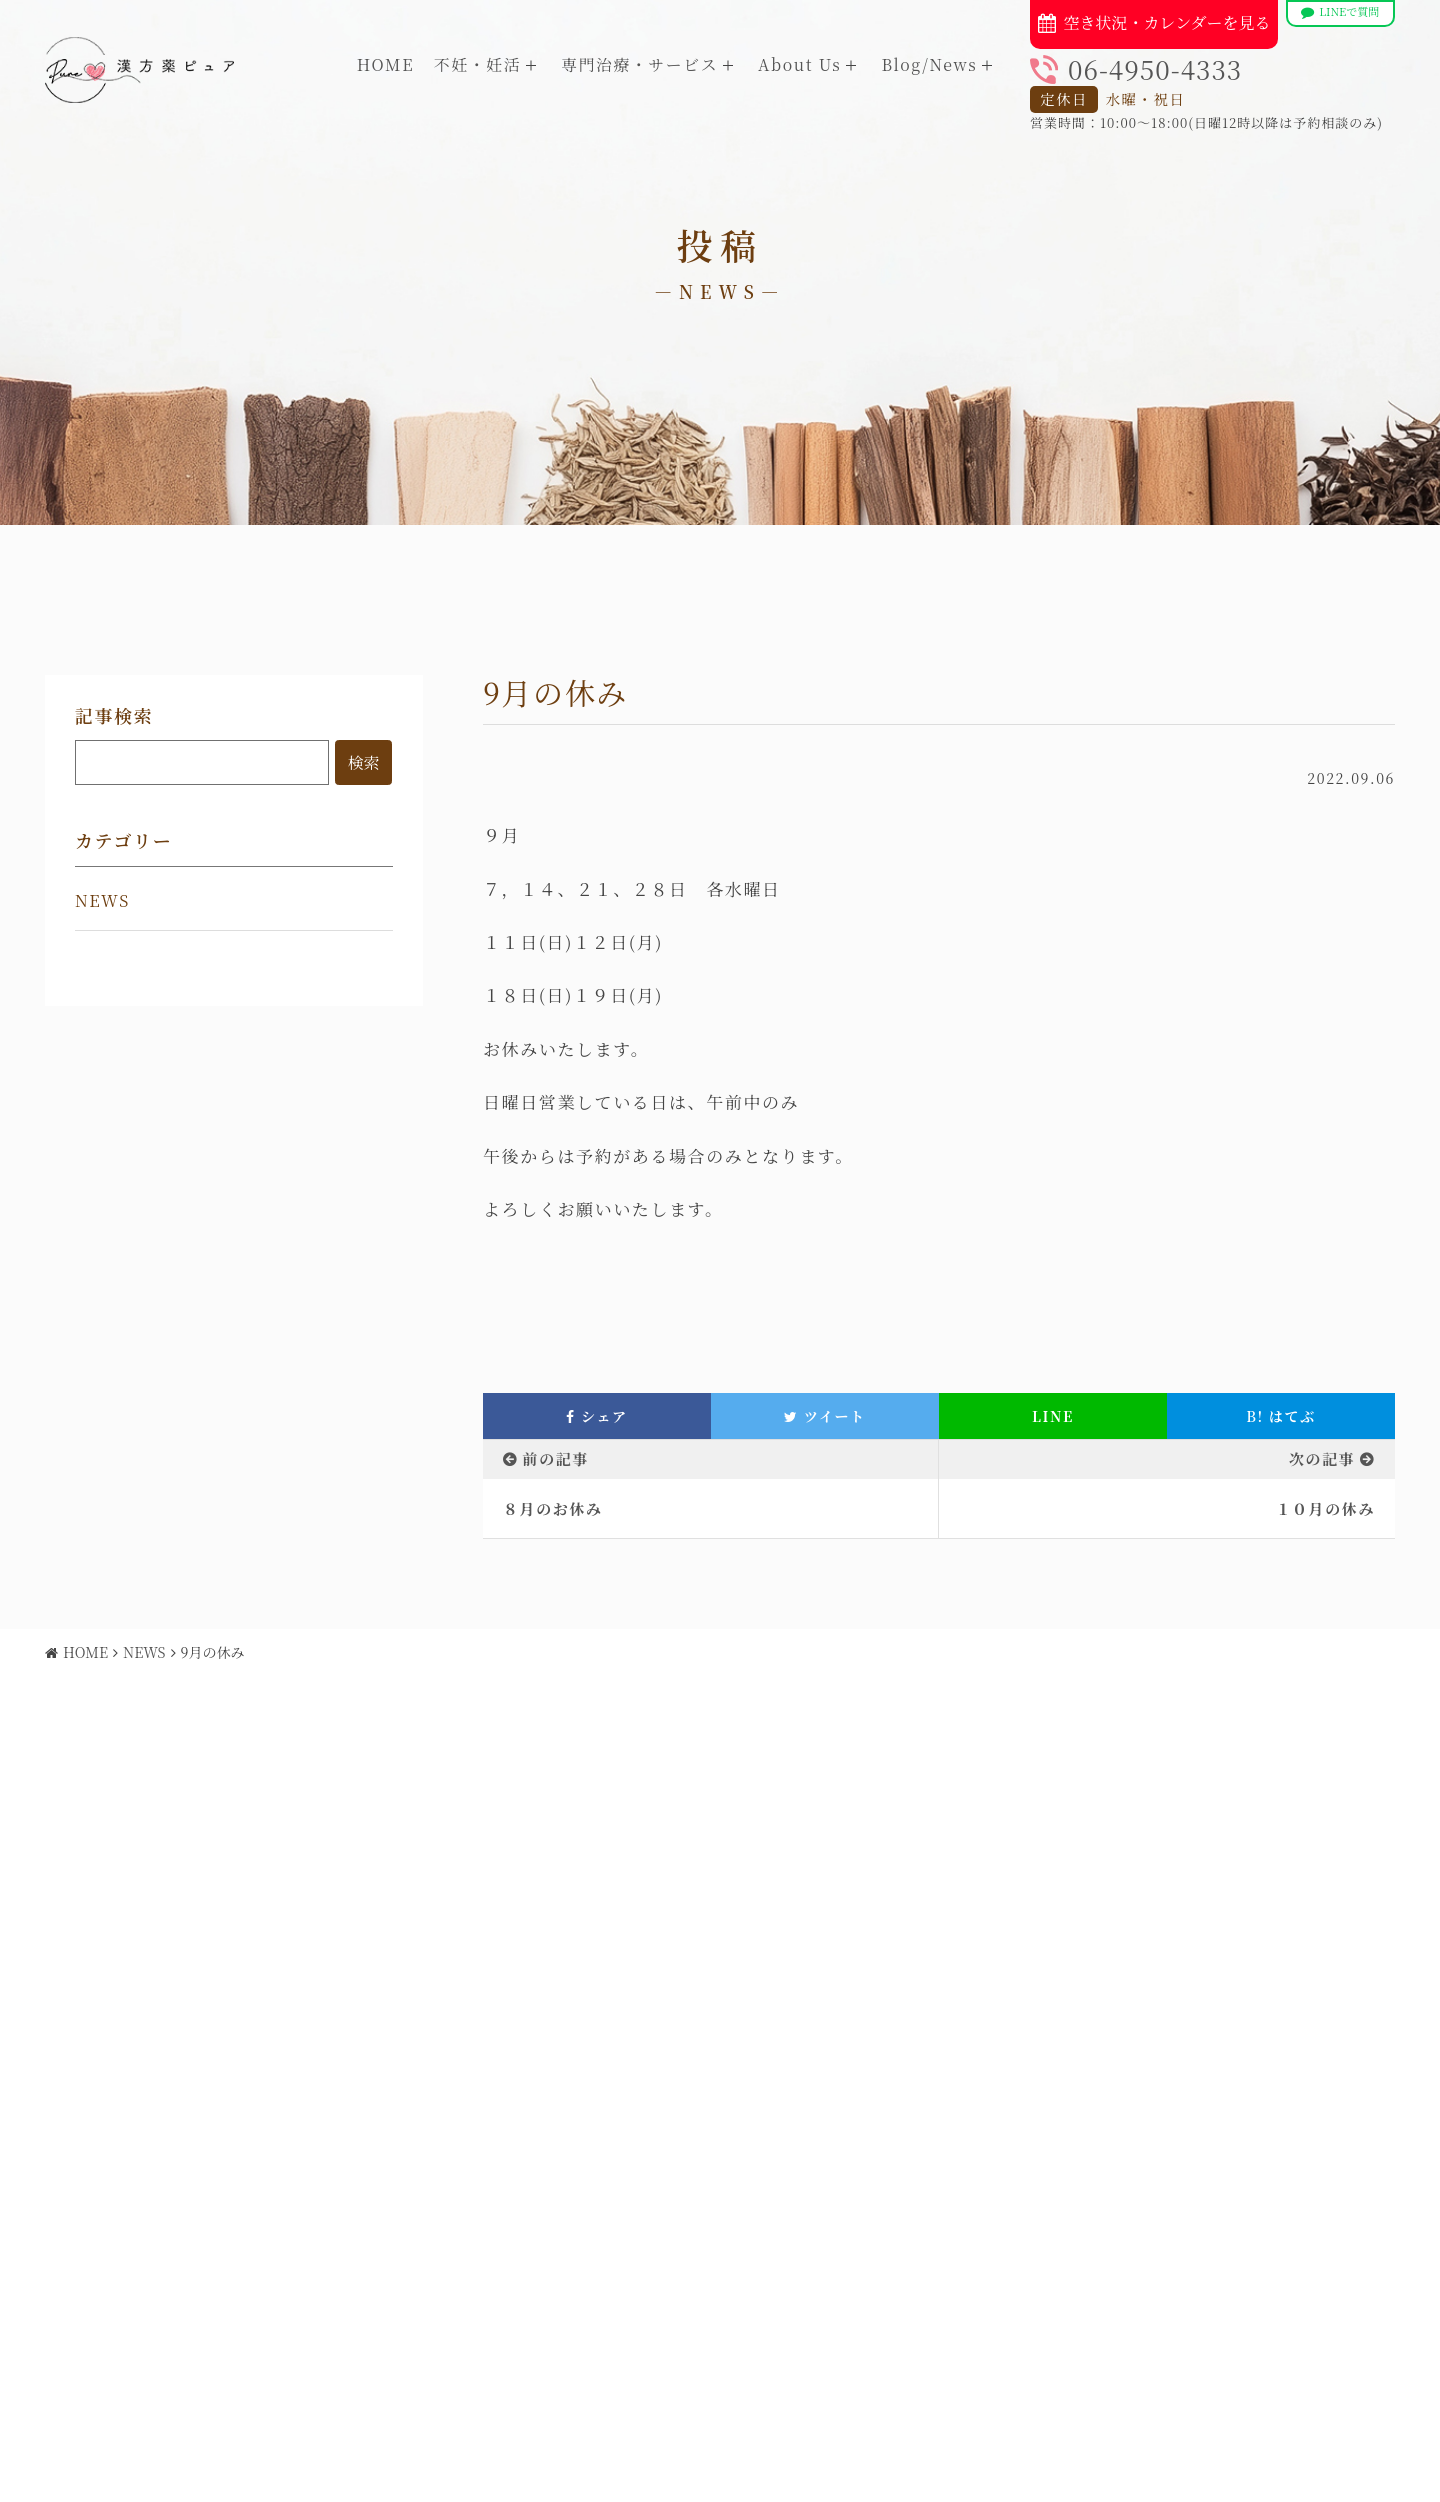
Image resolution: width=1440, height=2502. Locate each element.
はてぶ (1280, 1416)
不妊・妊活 (477, 64)
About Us (799, 64)
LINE (1053, 1416)
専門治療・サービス (639, 64)
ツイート (824, 1416)
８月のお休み (553, 1508)
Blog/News (929, 64)
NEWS (102, 900)
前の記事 (556, 1458)
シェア (596, 1416)
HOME (385, 64)
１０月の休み (1325, 1508)
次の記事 (1322, 1458)
